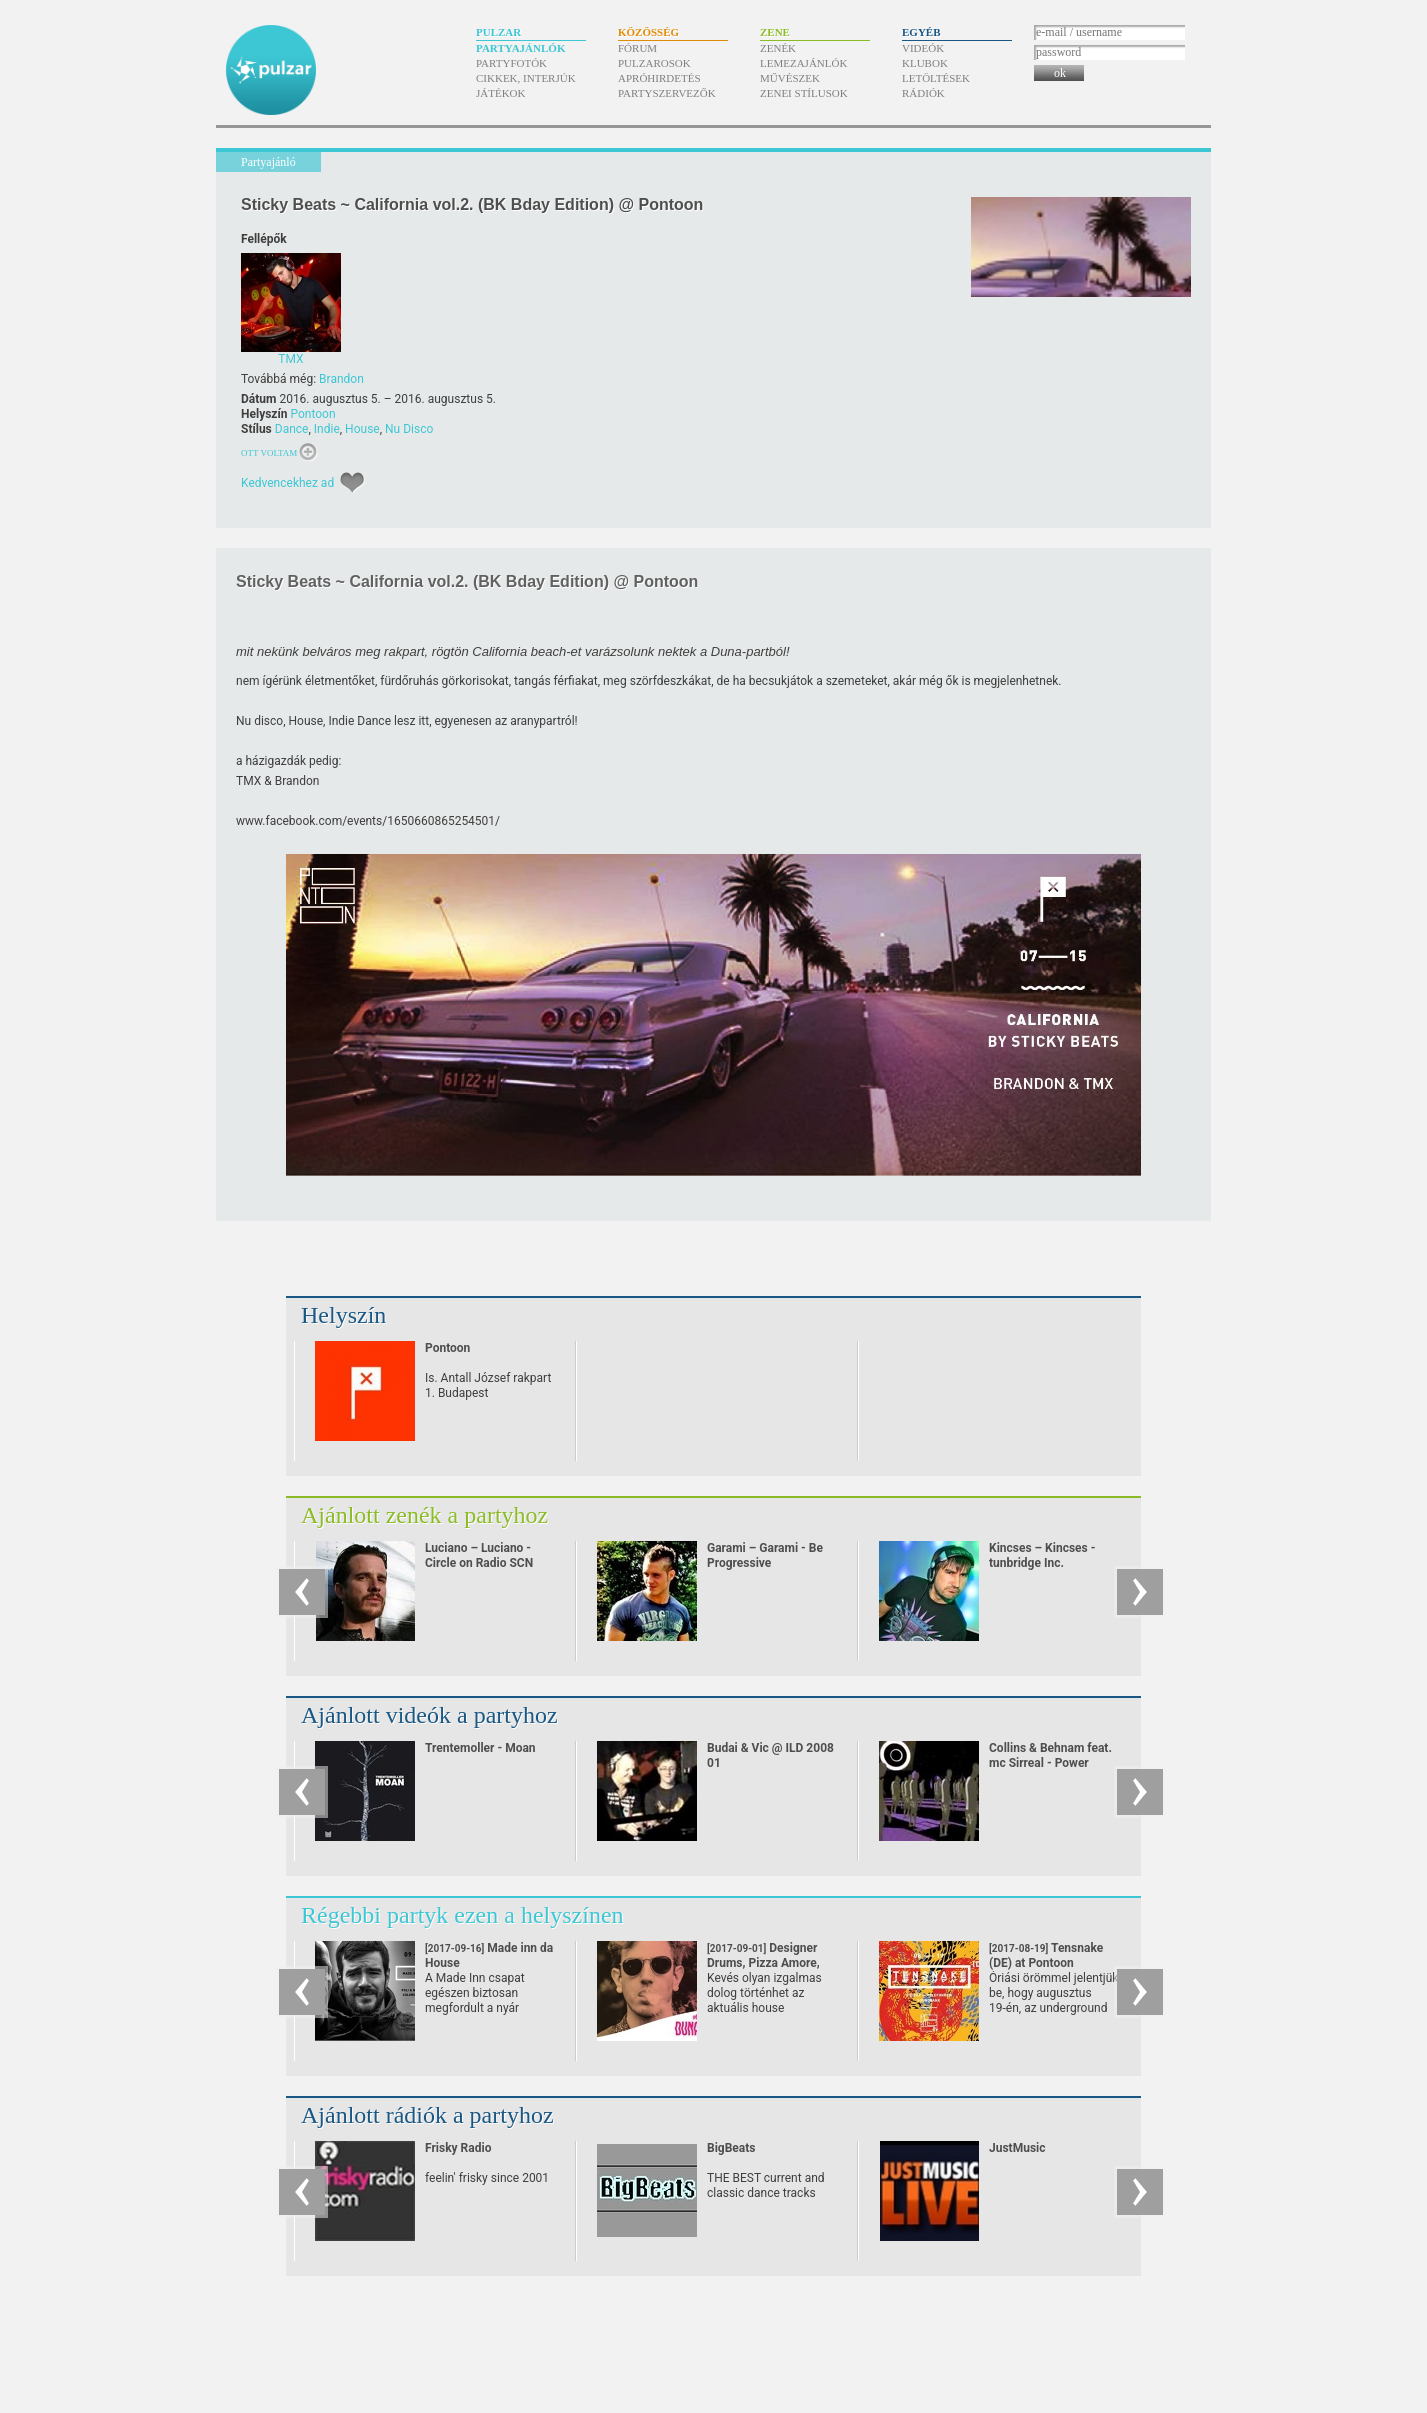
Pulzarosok (654, 63)
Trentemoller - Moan (480, 1748)
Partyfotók (511, 63)
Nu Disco (409, 429)
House (362, 429)
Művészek (790, 78)
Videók (923, 48)
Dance (292, 429)
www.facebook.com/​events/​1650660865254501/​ (368, 821)
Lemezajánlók (803, 63)
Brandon (341, 379)
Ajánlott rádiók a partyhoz (427, 2115)
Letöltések (936, 78)
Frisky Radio (458, 2148)
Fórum (637, 48)
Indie (327, 429)
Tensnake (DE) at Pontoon (1046, 1963)
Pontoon (312, 414)
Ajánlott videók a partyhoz (429, 1715)
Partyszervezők (667, 93)
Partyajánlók (520, 48)
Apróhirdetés (659, 78)
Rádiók (923, 93)
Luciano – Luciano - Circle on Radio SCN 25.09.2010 (479, 1563)
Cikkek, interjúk (526, 78)
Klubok (925, 63)
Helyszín (343, 1315)
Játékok (501, 93)
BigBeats (731, 2148)
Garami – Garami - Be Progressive (765, 1555)
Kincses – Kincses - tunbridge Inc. (1042, 1555)
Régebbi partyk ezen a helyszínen (462, 1915)
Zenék (778, 48)
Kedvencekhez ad (287, 483)
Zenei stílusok (804, 93)
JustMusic (1017, 2148)
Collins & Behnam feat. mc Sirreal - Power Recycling (1050, 1763)
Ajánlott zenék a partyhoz (424, 1515)
